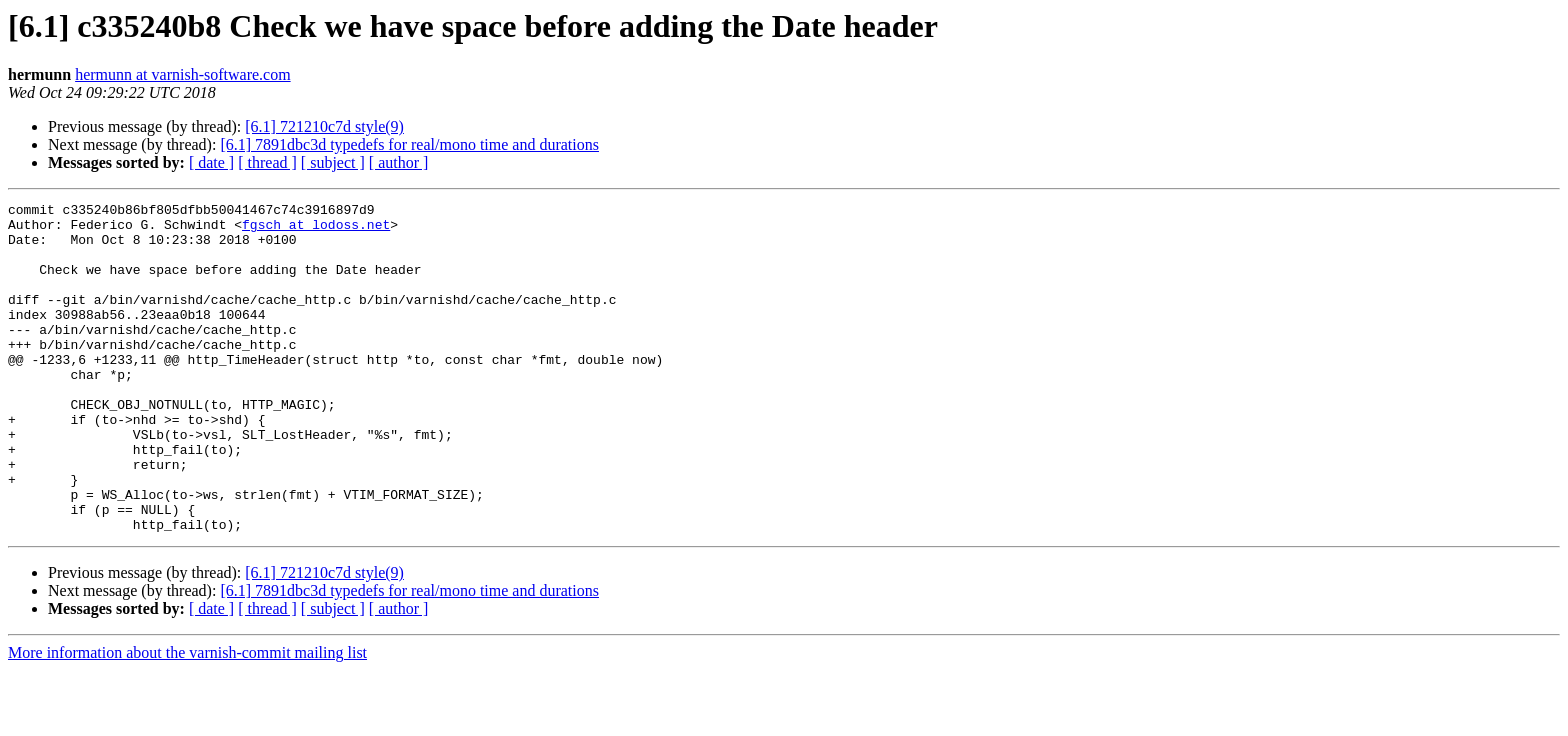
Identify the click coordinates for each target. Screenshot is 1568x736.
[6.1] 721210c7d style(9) (324, 126)
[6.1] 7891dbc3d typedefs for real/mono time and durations (409, 144)
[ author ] (399, 162)
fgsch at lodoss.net (316, 230)
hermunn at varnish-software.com (182, 74)
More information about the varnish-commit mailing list (187, 718)
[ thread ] (267, 162)
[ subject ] (333, 162)
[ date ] (211, 162)
